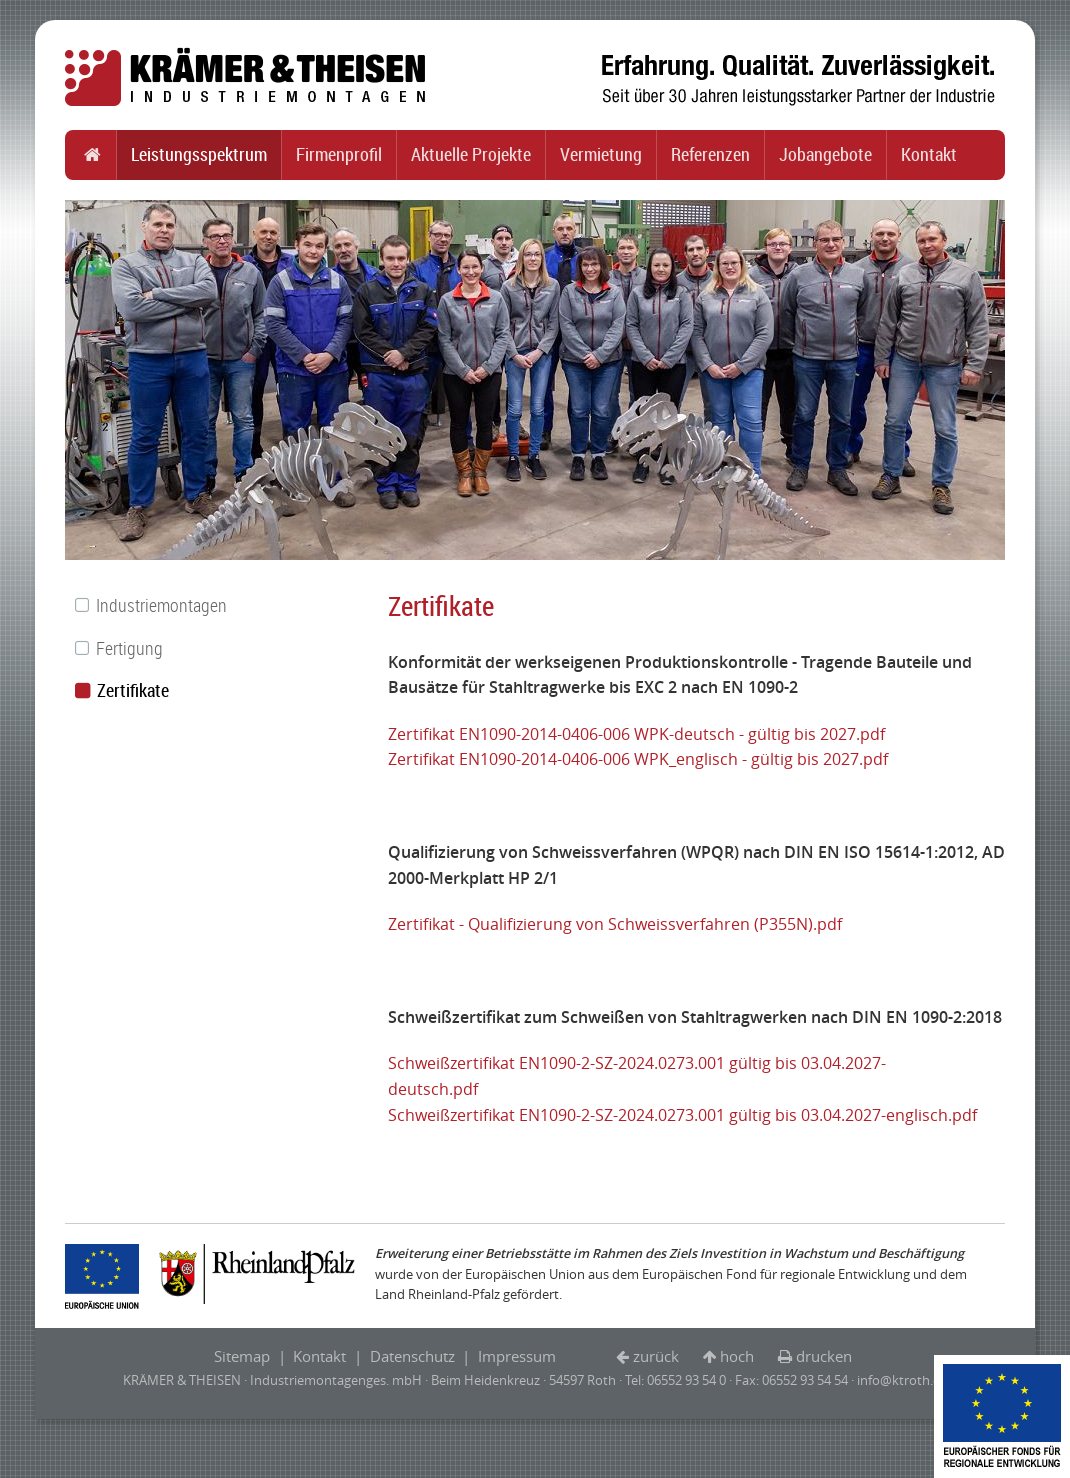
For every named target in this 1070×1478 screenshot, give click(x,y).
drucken (824, 1356)
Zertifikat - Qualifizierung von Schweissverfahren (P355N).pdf (615, 924)
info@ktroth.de (902, 1380)
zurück (656, 1356)
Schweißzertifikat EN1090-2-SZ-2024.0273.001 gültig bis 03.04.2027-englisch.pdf (682, 1115)
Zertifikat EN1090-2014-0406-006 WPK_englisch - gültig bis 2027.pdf (638, 759)
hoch (737, 1356)
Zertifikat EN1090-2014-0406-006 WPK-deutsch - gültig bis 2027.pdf (636, 734)
